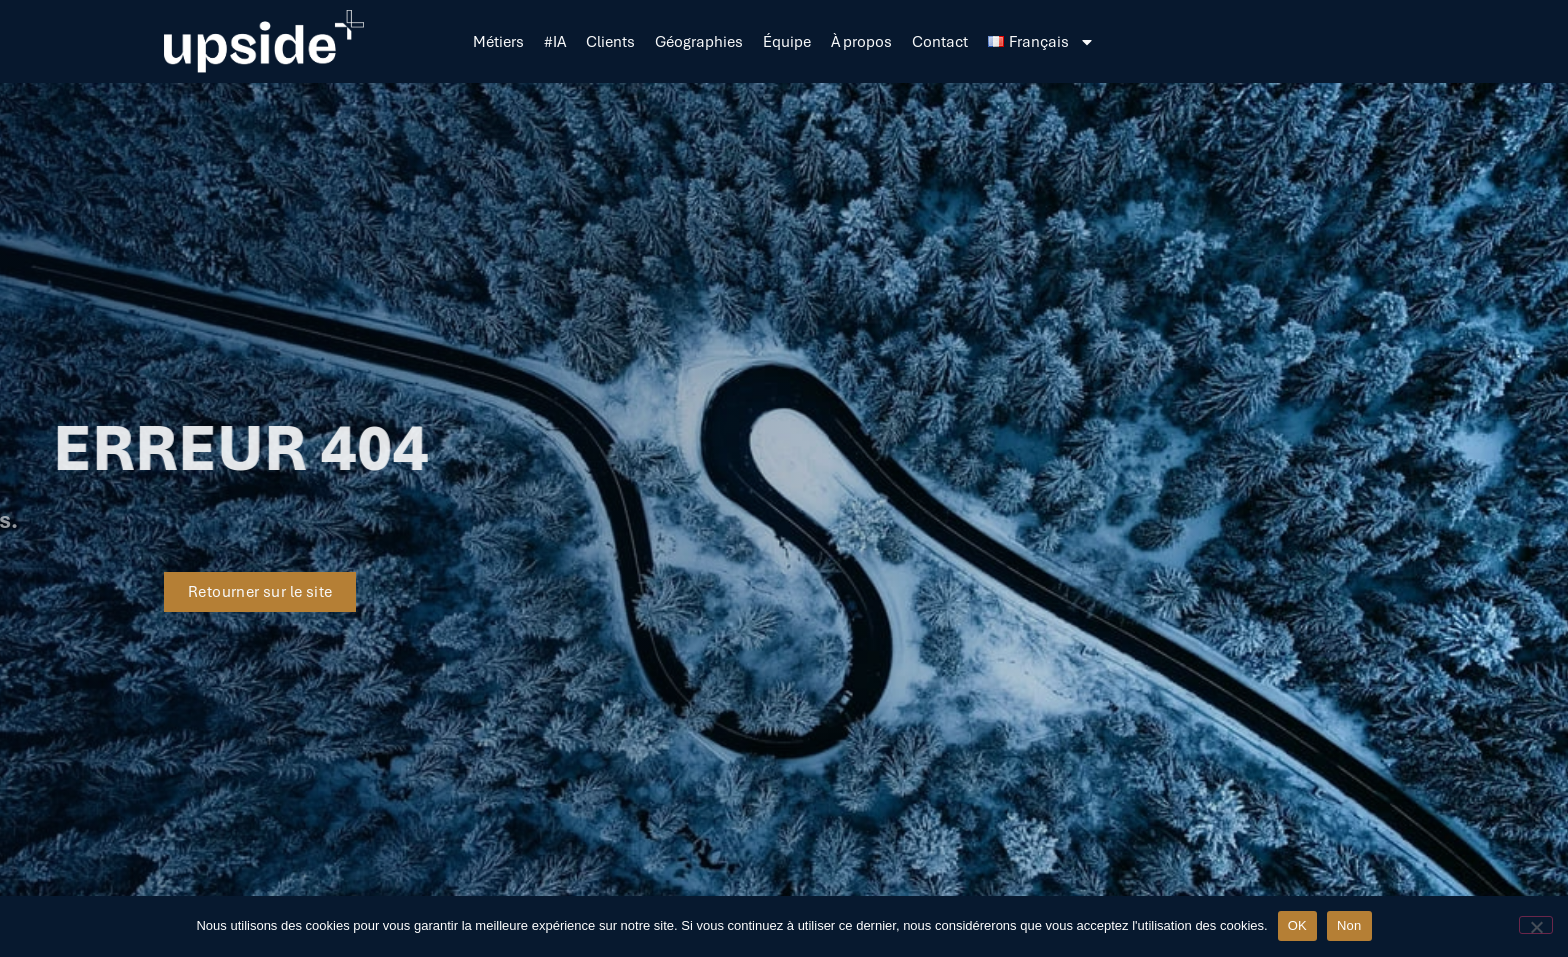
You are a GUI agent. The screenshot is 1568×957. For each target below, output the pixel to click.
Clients (610, 42)
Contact (940, 42)
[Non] (1536, 925)
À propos (861, 42)
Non (1349, 925)
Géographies (699, 42)
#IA (555, 42)
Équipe (787, 42)
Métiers (498, 42)
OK (1297, 925)
